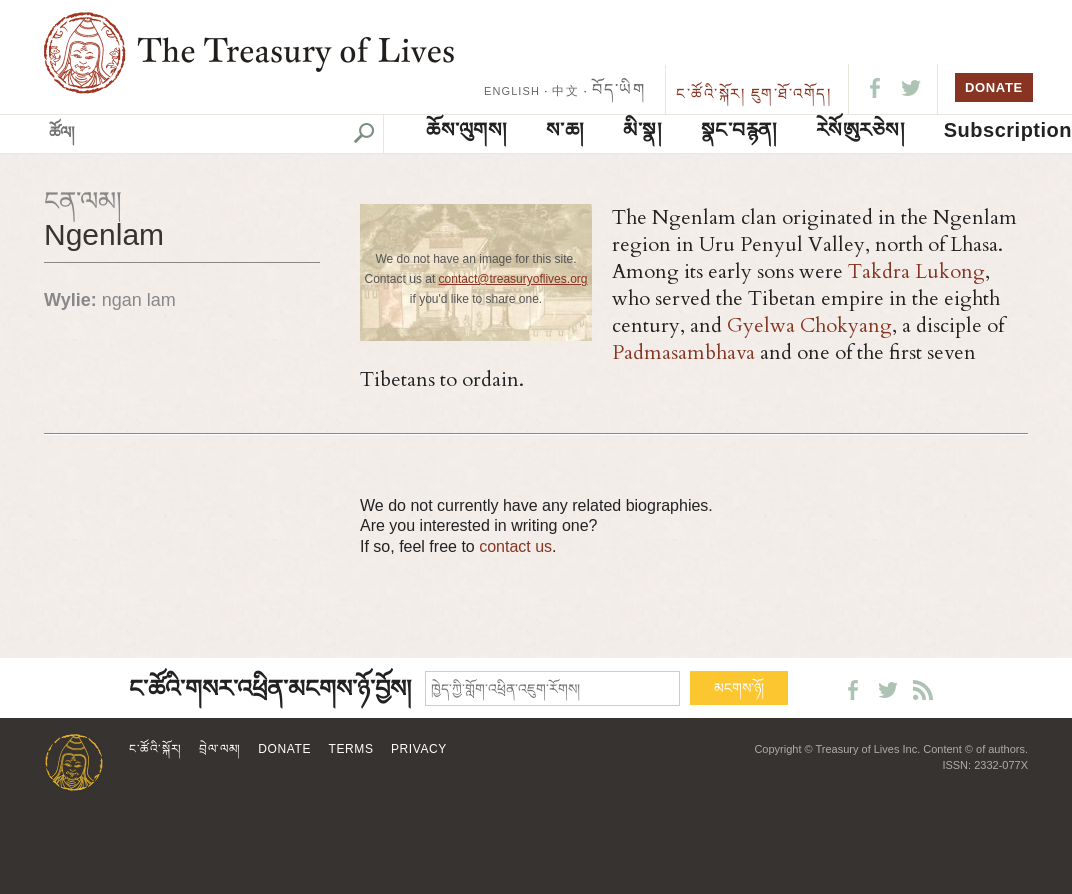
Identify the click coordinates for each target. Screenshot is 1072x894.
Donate (284, 749)
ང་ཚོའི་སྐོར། (710, 93)
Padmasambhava (683, 352)
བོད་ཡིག (618, 89)
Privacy (419, 749)
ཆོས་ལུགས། (466, 130)
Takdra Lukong (916, 271)
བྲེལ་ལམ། (220, 749)
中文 (565, 91)
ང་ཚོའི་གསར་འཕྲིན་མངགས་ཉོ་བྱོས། (270, 689)
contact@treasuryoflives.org (513, 279)
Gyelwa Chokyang (809, 325)
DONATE (994, 87)
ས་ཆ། (565, 130)
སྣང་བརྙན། (739, 130)
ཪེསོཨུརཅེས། (860, 130)
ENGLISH (512, 91)
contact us (515, 546)
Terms (351, 749)
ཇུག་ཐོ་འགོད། (791, 93)
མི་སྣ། (642, 130)
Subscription (1008, 130)
